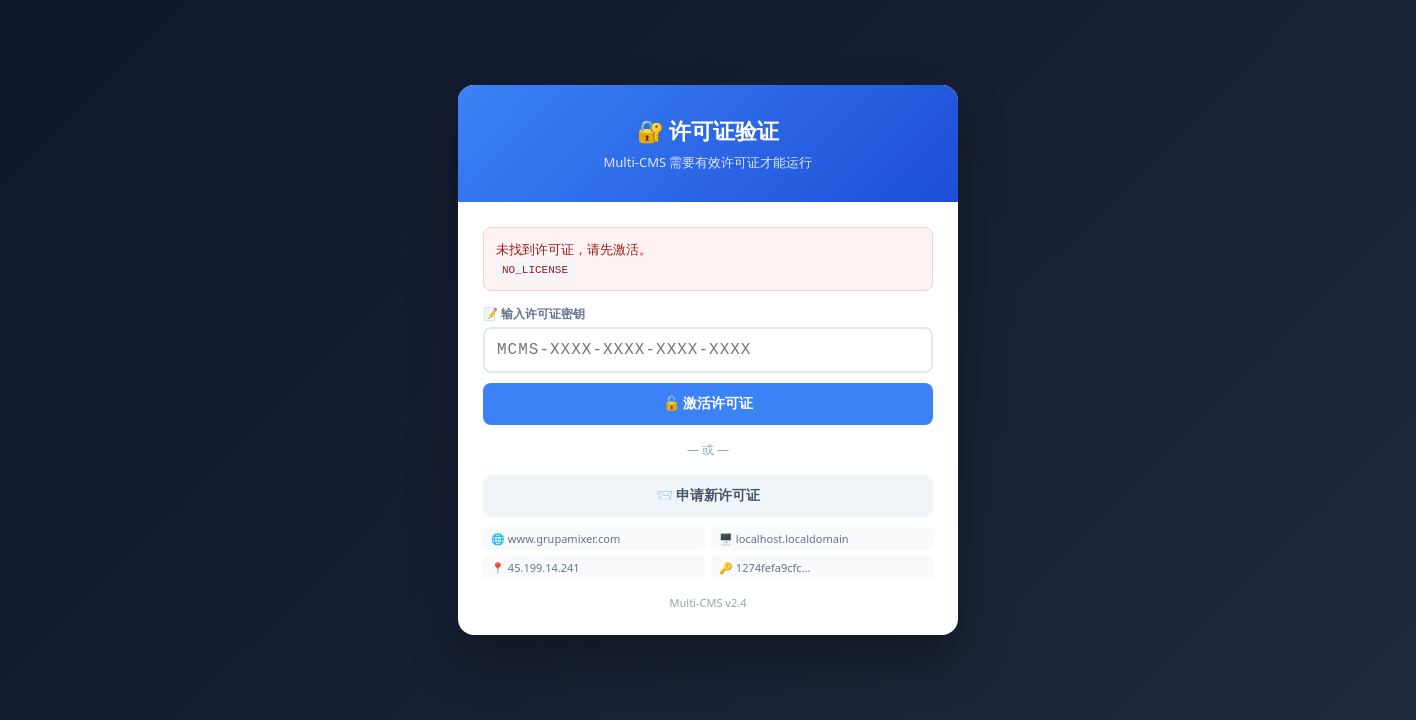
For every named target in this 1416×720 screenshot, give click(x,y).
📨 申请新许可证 (708, 497)
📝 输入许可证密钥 (534, 311)
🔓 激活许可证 (708, 405)
